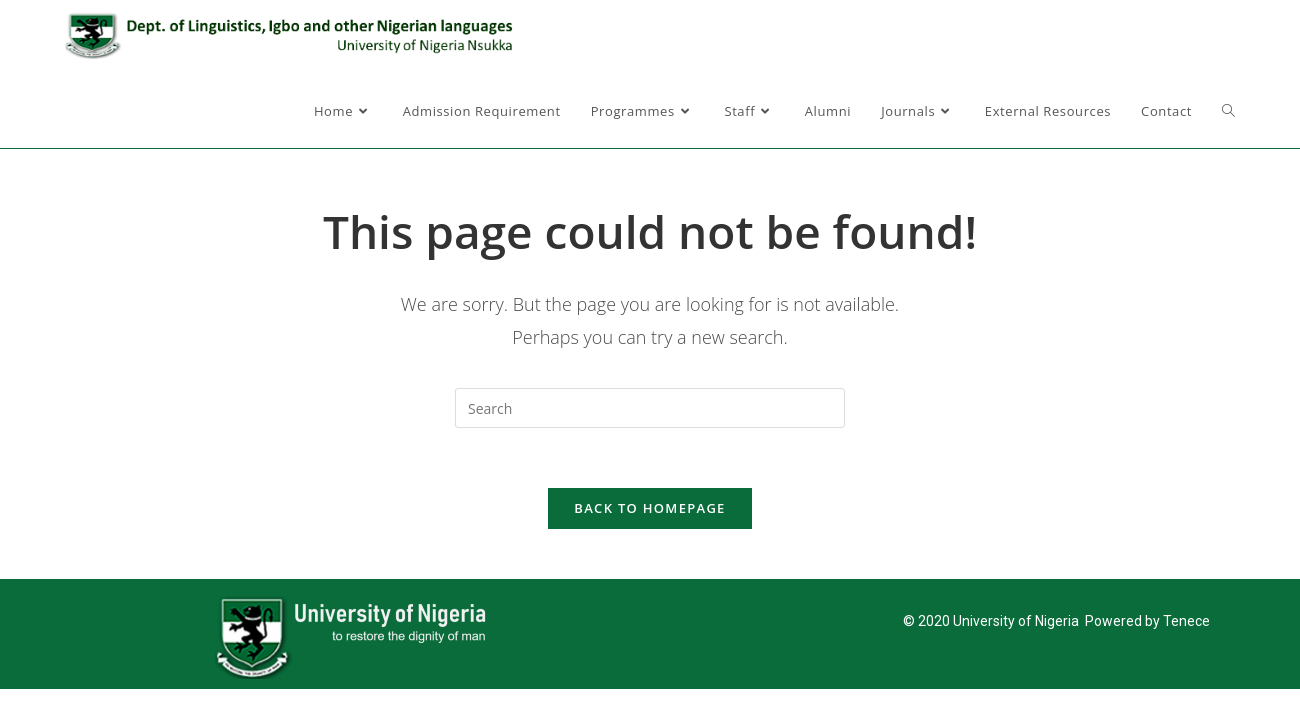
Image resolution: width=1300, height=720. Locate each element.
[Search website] (1228, 111)
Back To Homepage (649, 508)
